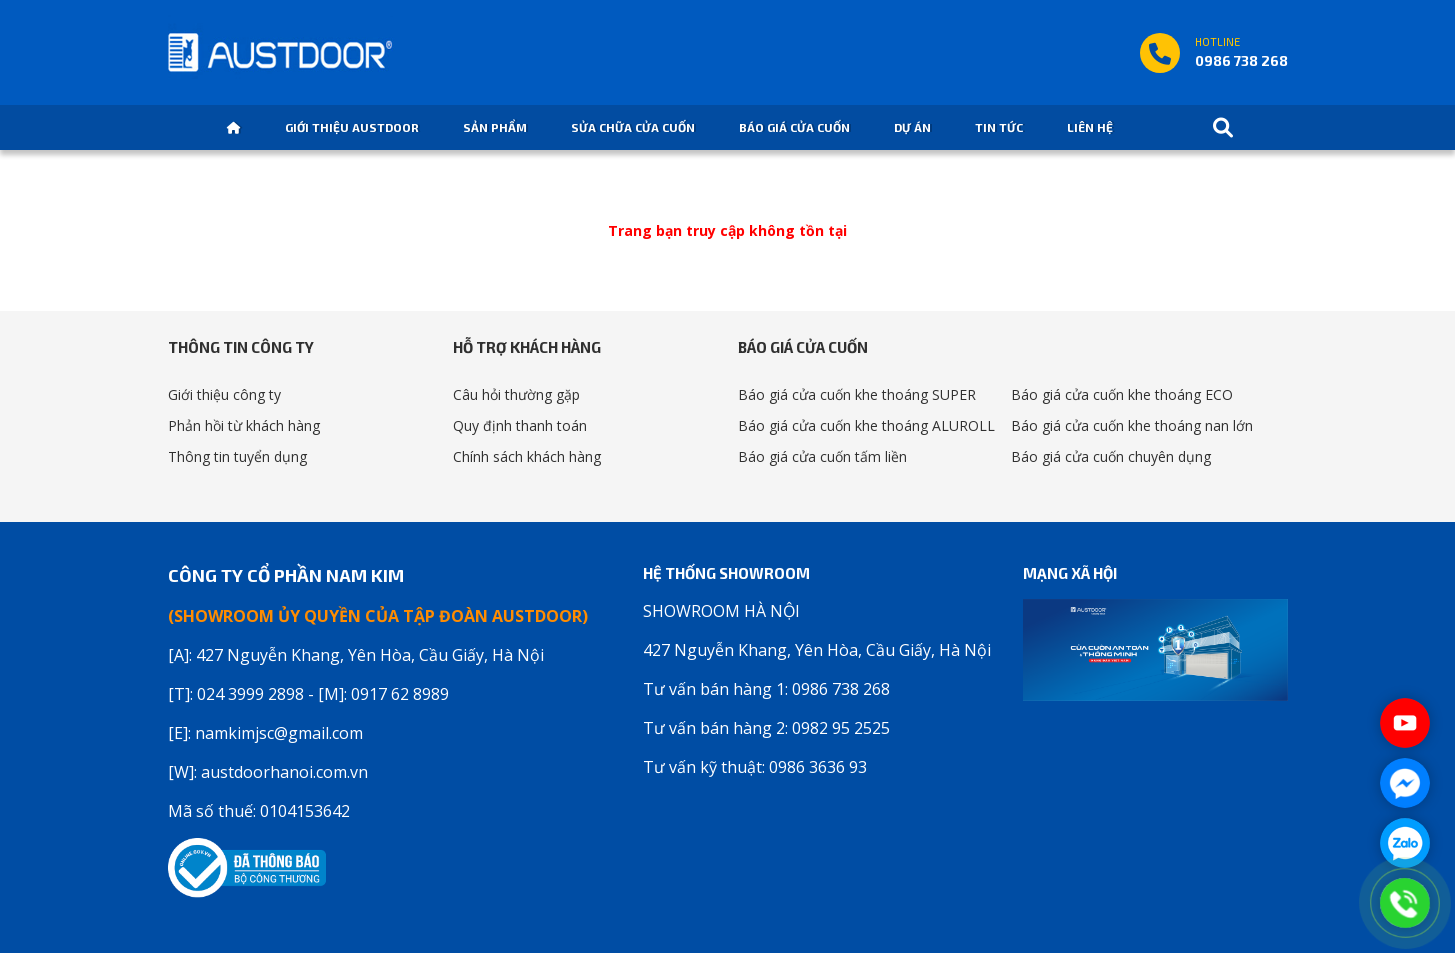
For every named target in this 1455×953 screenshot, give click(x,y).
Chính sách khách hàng (527, 456)
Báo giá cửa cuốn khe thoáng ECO (1122, 394)
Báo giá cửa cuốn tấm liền (822, 456)
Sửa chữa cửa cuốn (633, 127)
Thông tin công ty (241, 347)
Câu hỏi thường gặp (516, 394)
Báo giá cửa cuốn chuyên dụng (1111, 456)
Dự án (912, 127)
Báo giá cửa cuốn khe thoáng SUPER (857, 394)
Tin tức (999, 127)
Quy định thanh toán (520, 425)
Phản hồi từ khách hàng (244, 425)
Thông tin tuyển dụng (237, 456)
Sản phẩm (495, 127)
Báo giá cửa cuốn (794, 127)
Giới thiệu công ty (224, 394)
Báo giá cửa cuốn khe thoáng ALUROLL (866, 425)
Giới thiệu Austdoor (352, 127)
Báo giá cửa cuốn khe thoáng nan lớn (1132, 425)
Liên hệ (1090, 127)
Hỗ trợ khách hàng (527, 347)
